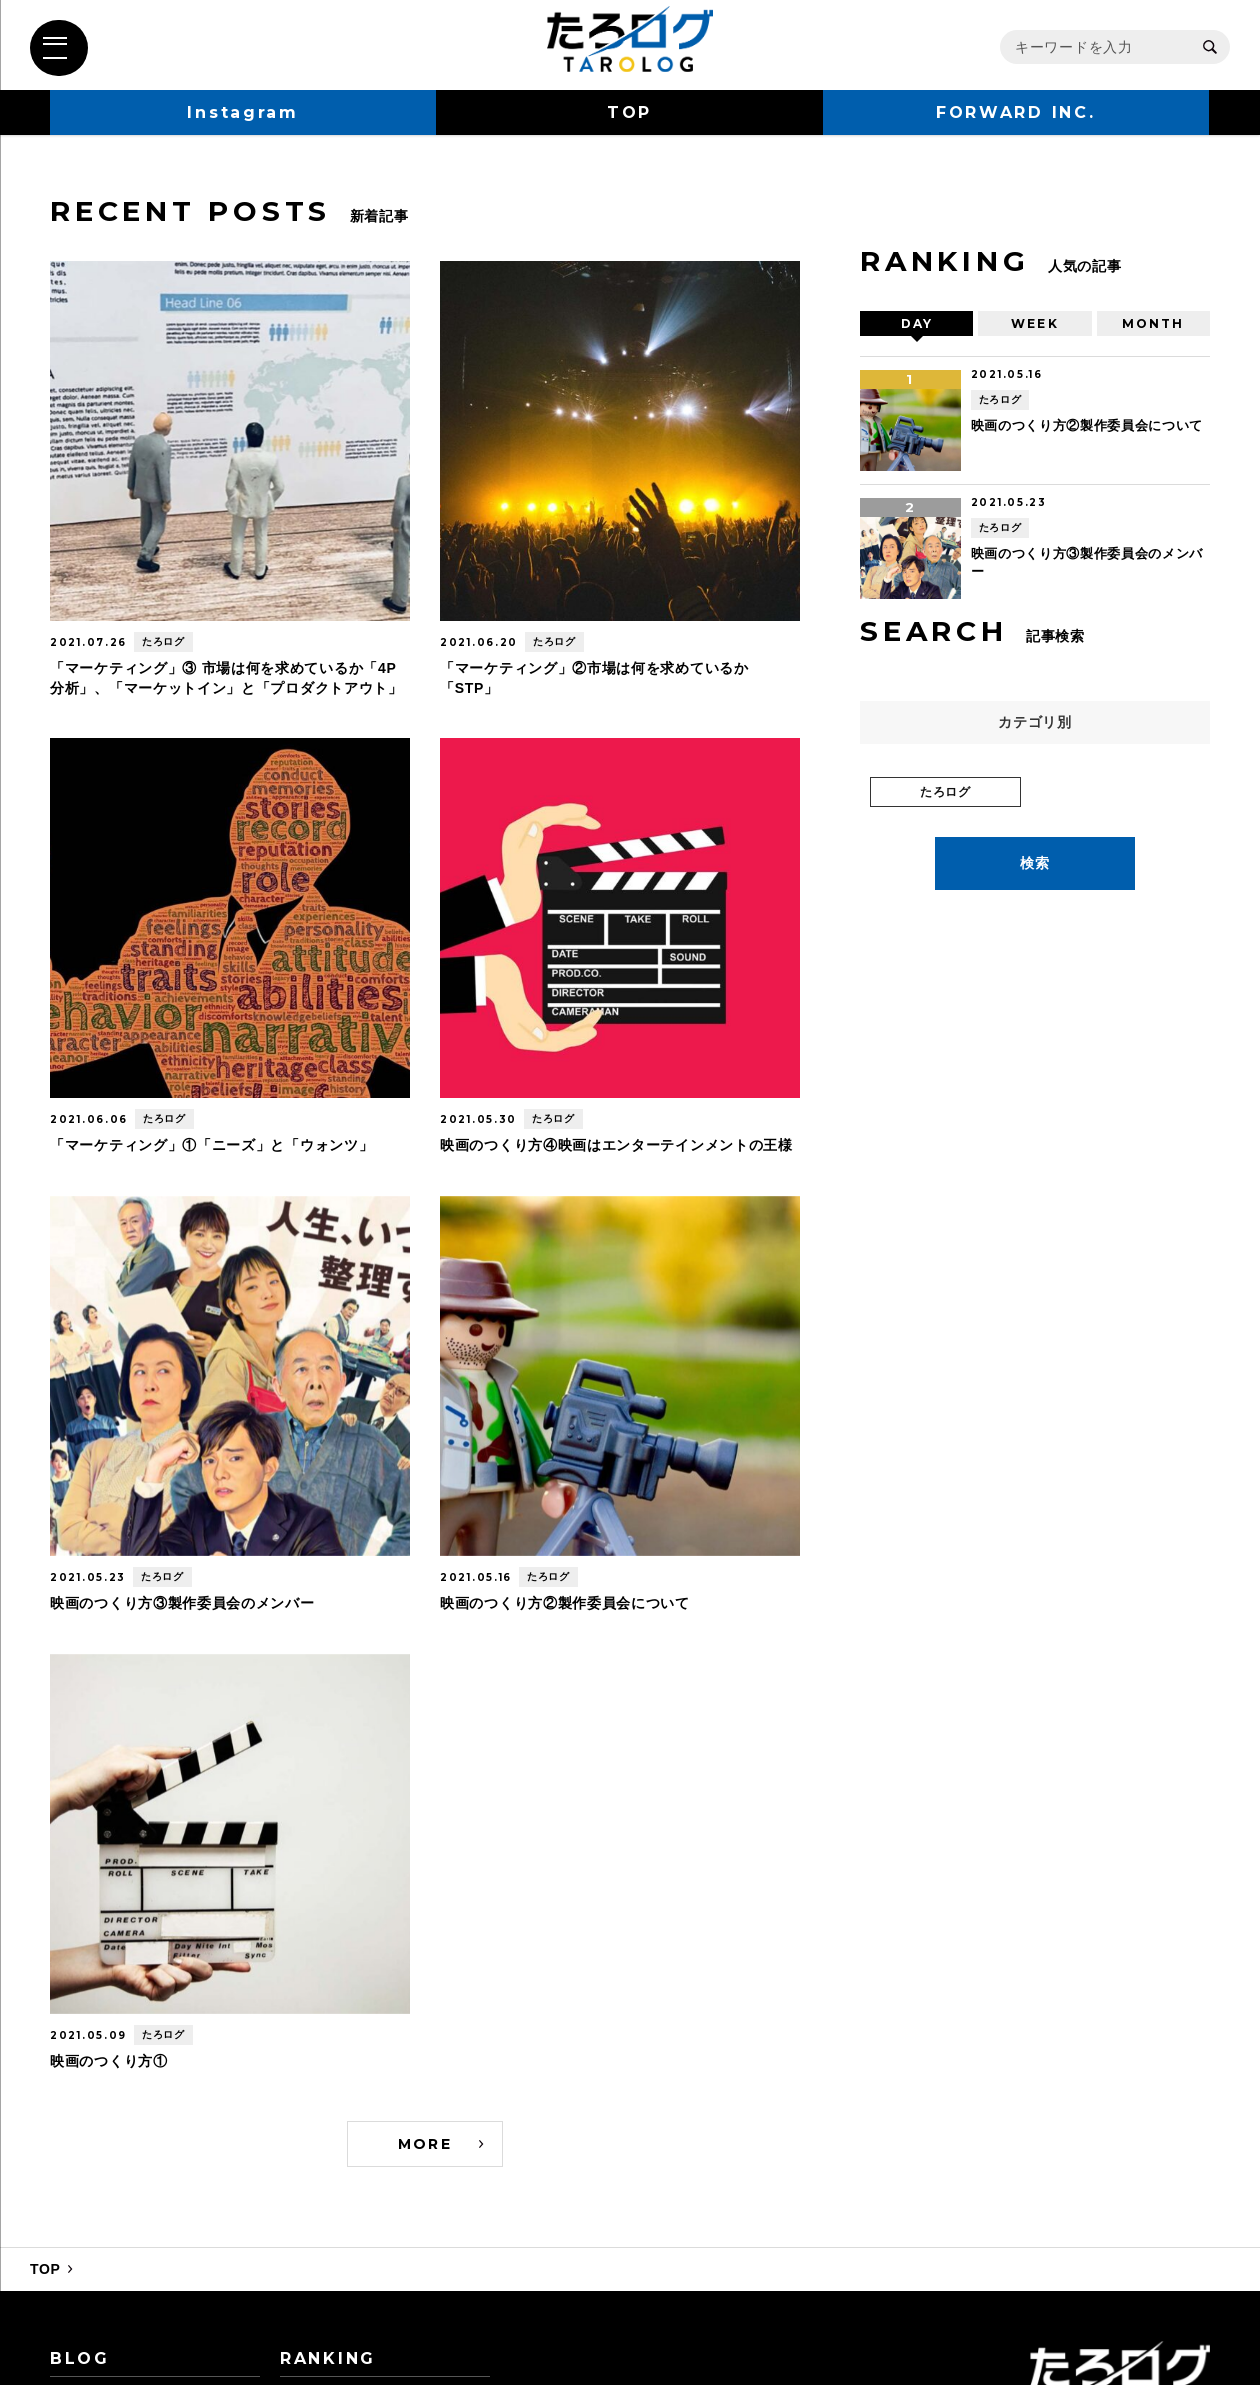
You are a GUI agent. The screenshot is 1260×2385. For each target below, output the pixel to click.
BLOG (80, 2358)
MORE (425, 2144)
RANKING (328, 2358)
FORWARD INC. (1016, 112)
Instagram (242, 112)
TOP (629, 112)
